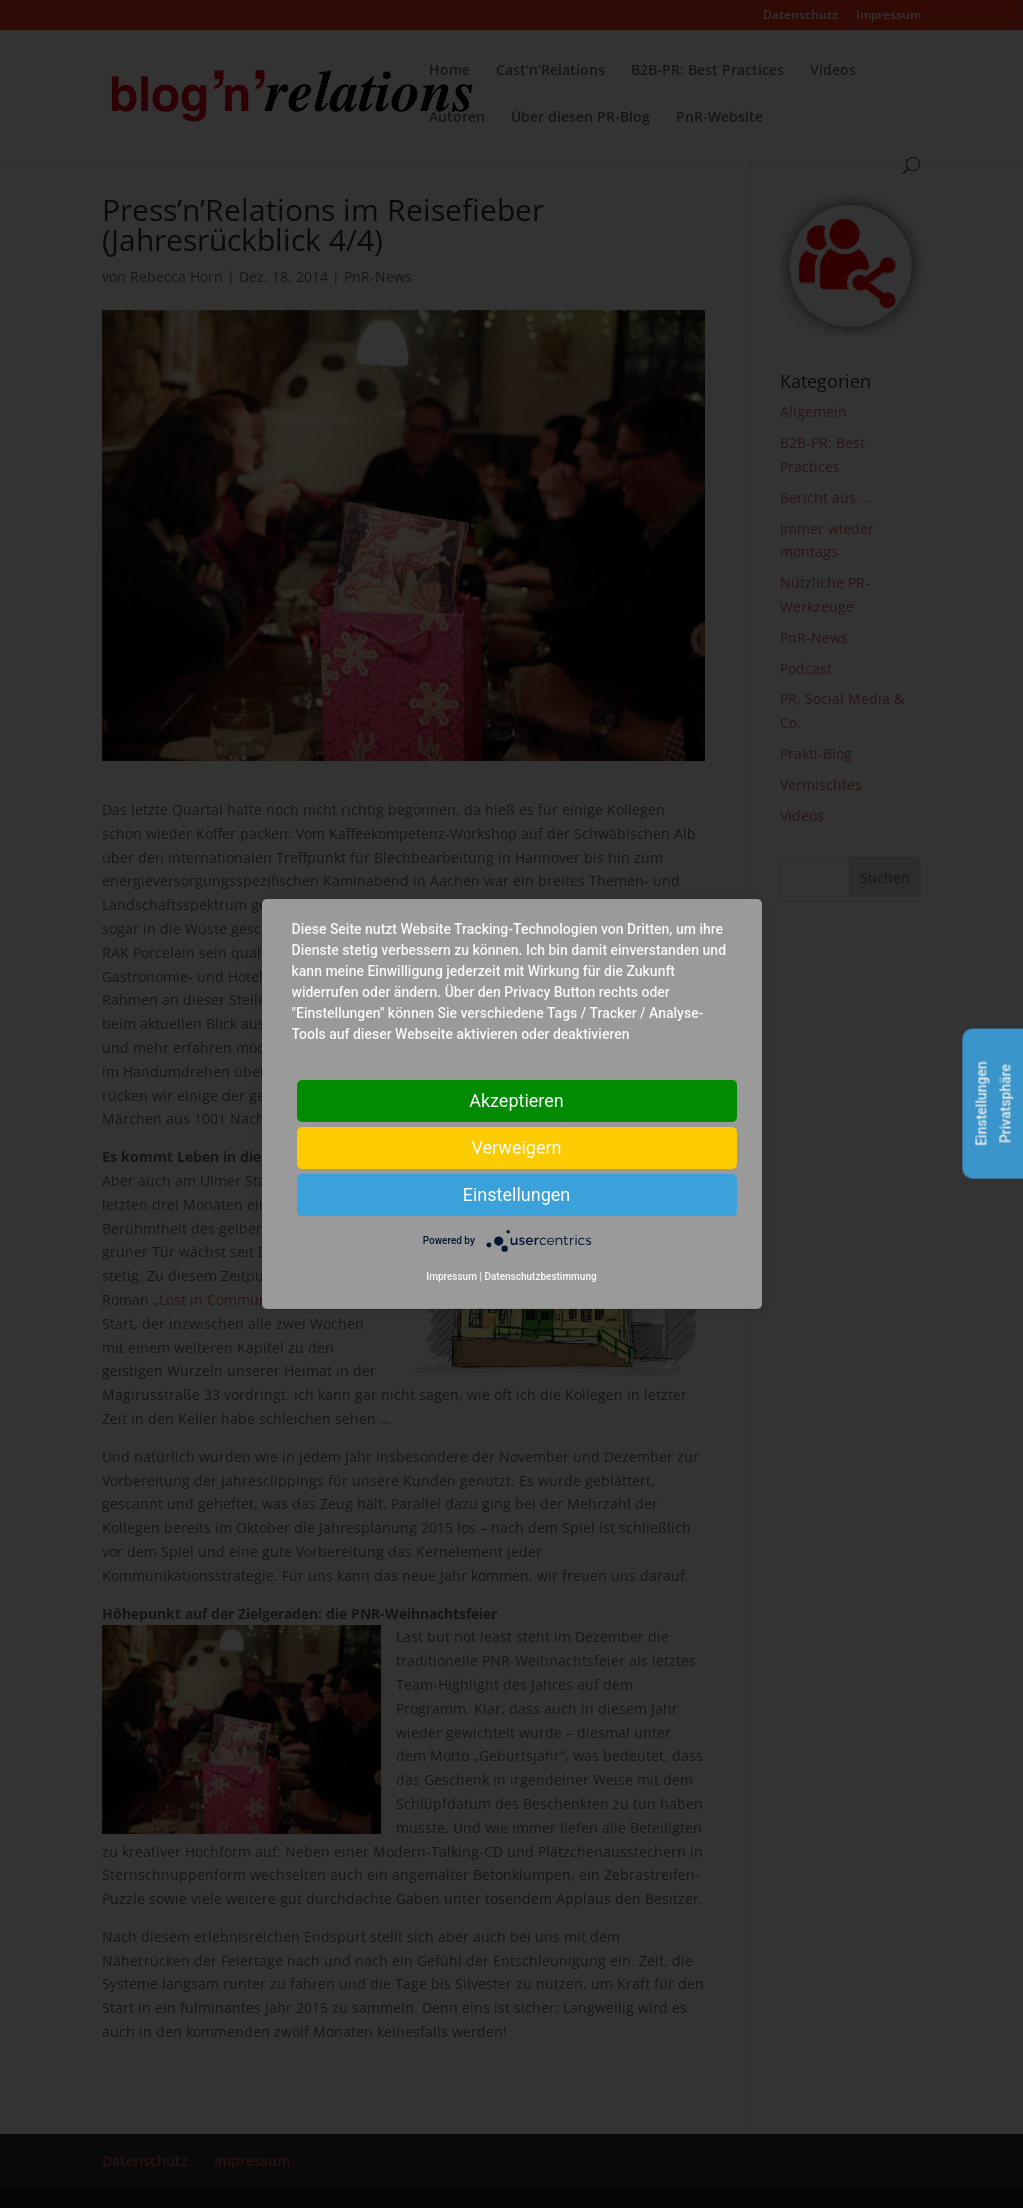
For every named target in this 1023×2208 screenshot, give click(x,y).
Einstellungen (516, 1194)
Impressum (451, 1276)
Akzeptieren (516, 1100)
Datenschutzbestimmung (540, 1276)
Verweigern (516, 1147)
